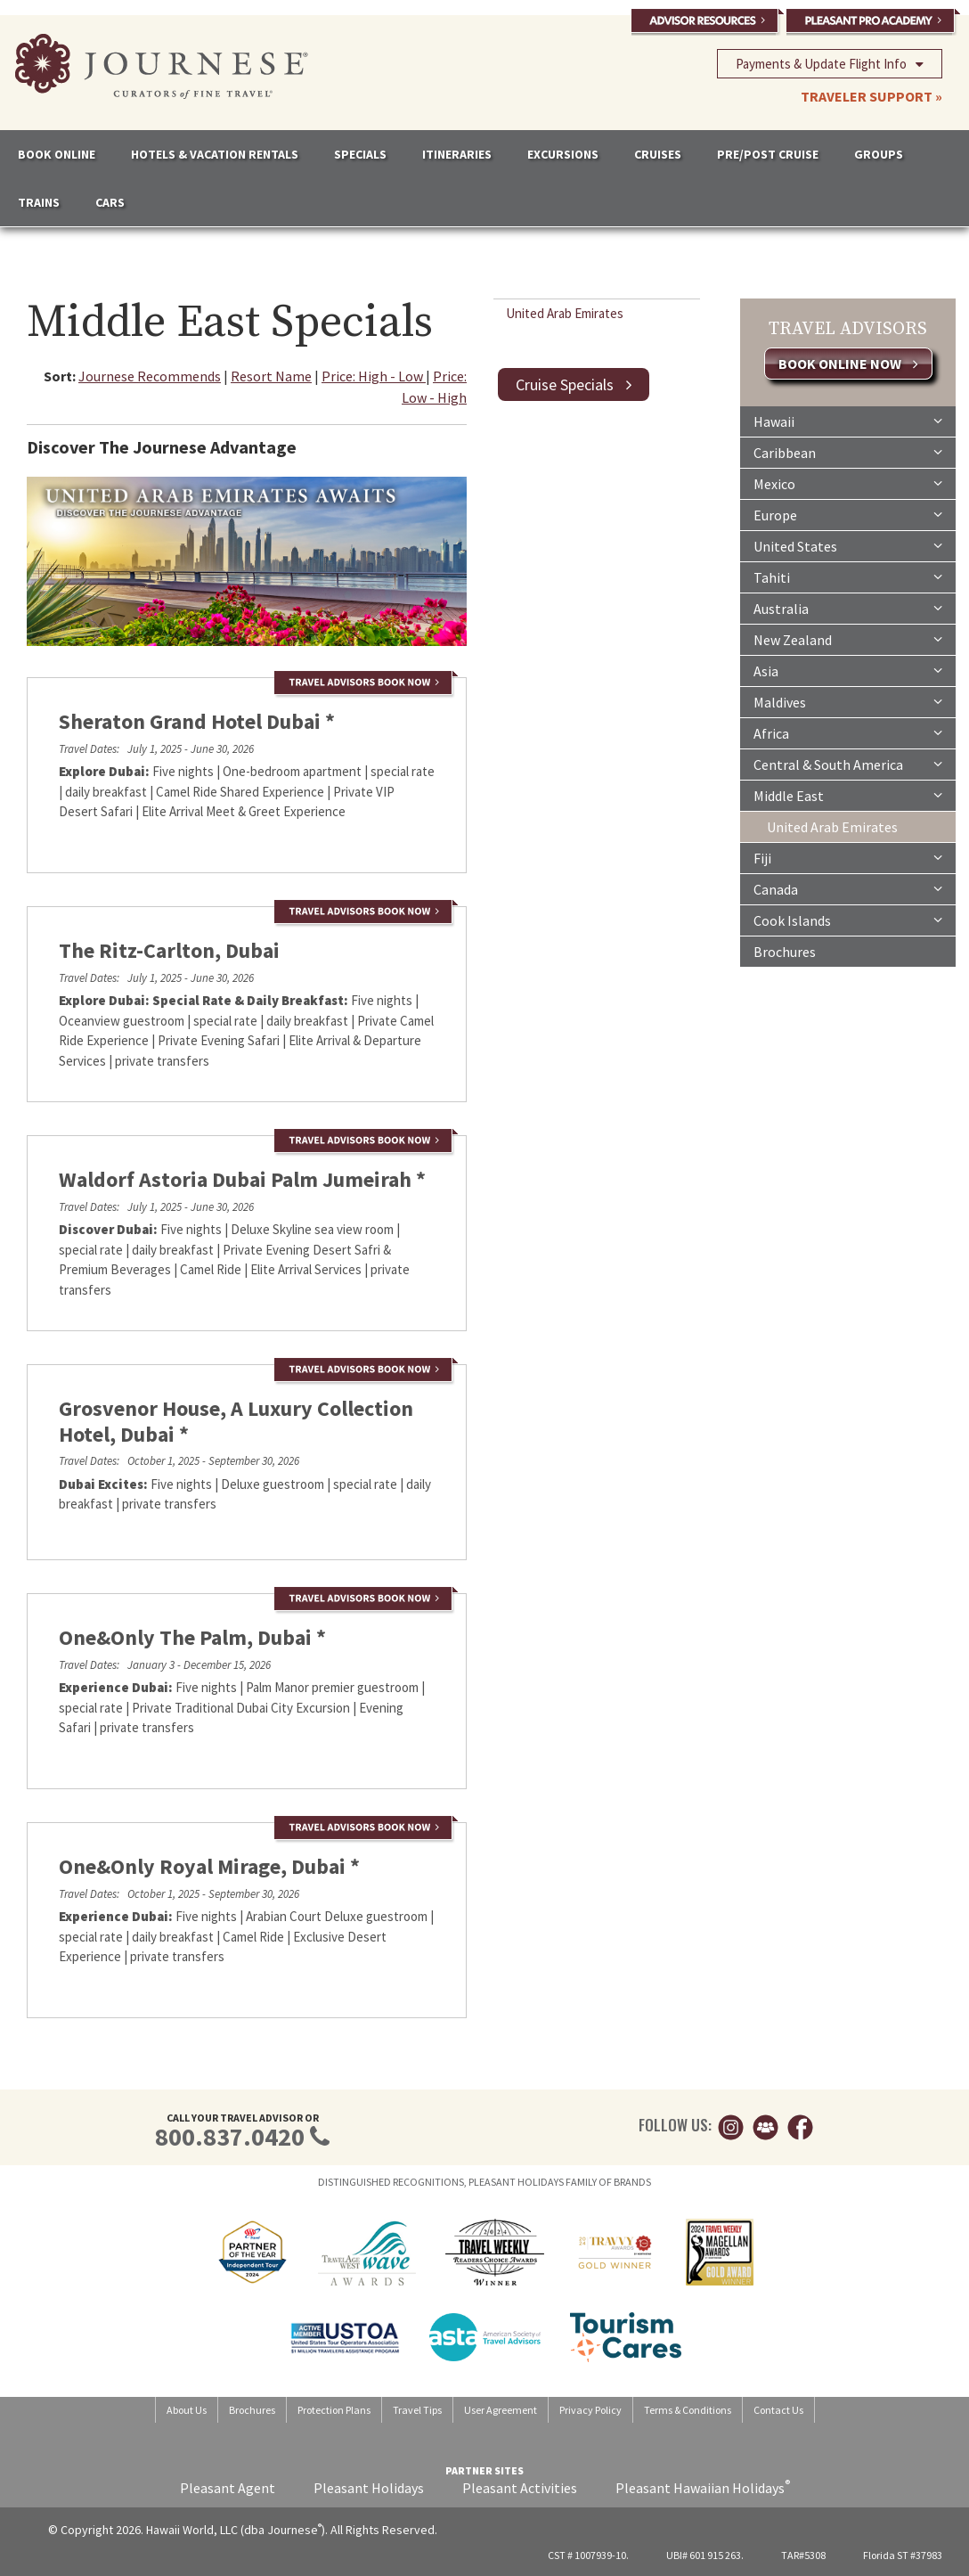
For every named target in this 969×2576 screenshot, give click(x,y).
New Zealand (847, 639)
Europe (847, 514)
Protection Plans (333, 2410)
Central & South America (847, 763)
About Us (187, 2410)
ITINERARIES (457, 154)
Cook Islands (847, 919)
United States (847, 545)
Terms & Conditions (687, 2410)
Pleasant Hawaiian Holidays (702, 2488)
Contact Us (778, 2410)
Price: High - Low (374, 376)
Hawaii (847, 420)
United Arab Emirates (564, 313)
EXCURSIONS (562, 154)
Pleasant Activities (519, 2488)
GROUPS (878, 154)
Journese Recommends (149, 376)
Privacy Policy (590, 2410)
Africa (847, 732)
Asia (847, 670)
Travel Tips (417, 2410)
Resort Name (271, 376)
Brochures (784, 952)
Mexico (847, 483)
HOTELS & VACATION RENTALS (214, 154)
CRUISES (657, 154)
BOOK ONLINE (56, 154)
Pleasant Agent (227, 2488)
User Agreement (500, 2410)
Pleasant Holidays (369, 2488)
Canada (847, 888)
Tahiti (847, 576)
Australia (847, 607)
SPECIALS (360, 154)
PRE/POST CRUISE (767, 154)
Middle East (847, 795)
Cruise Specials (573, 384)
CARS (110, 202)
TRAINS (39, 202)
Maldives (847, 701)
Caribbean (847, 452)
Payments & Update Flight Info (830, 63)
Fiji (847, 857)
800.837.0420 (230, 2137)
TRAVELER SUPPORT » (871, 96)
